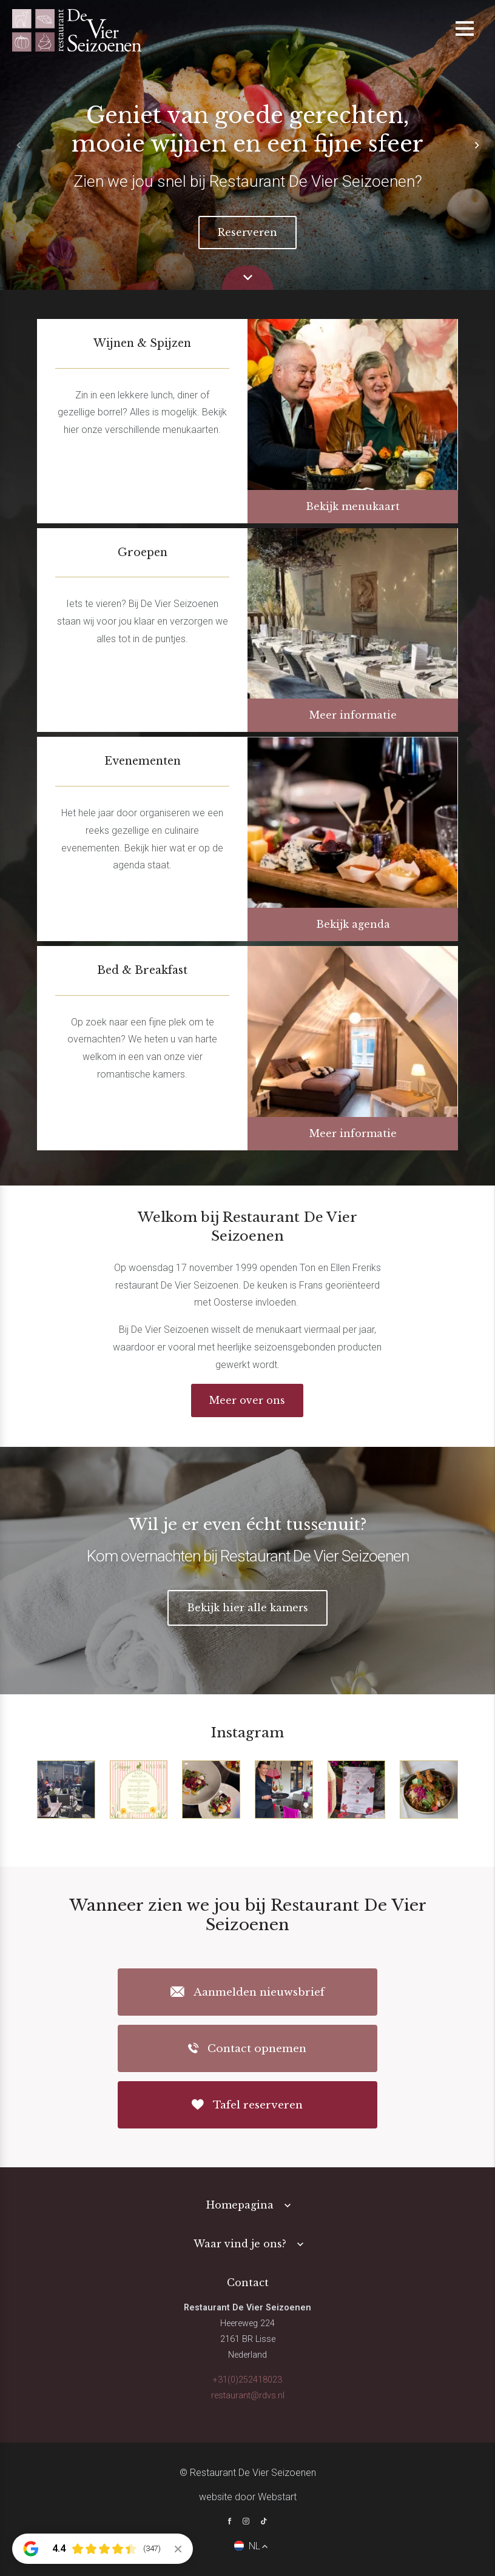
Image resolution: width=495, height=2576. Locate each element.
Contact (248, 2282)
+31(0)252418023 (247, 2380)
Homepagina (240, 2205)
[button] (477, 145)
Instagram (247, 1732)
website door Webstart (248, 2497)
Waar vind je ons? (240, 2244)
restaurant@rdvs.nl (248, 2395)
